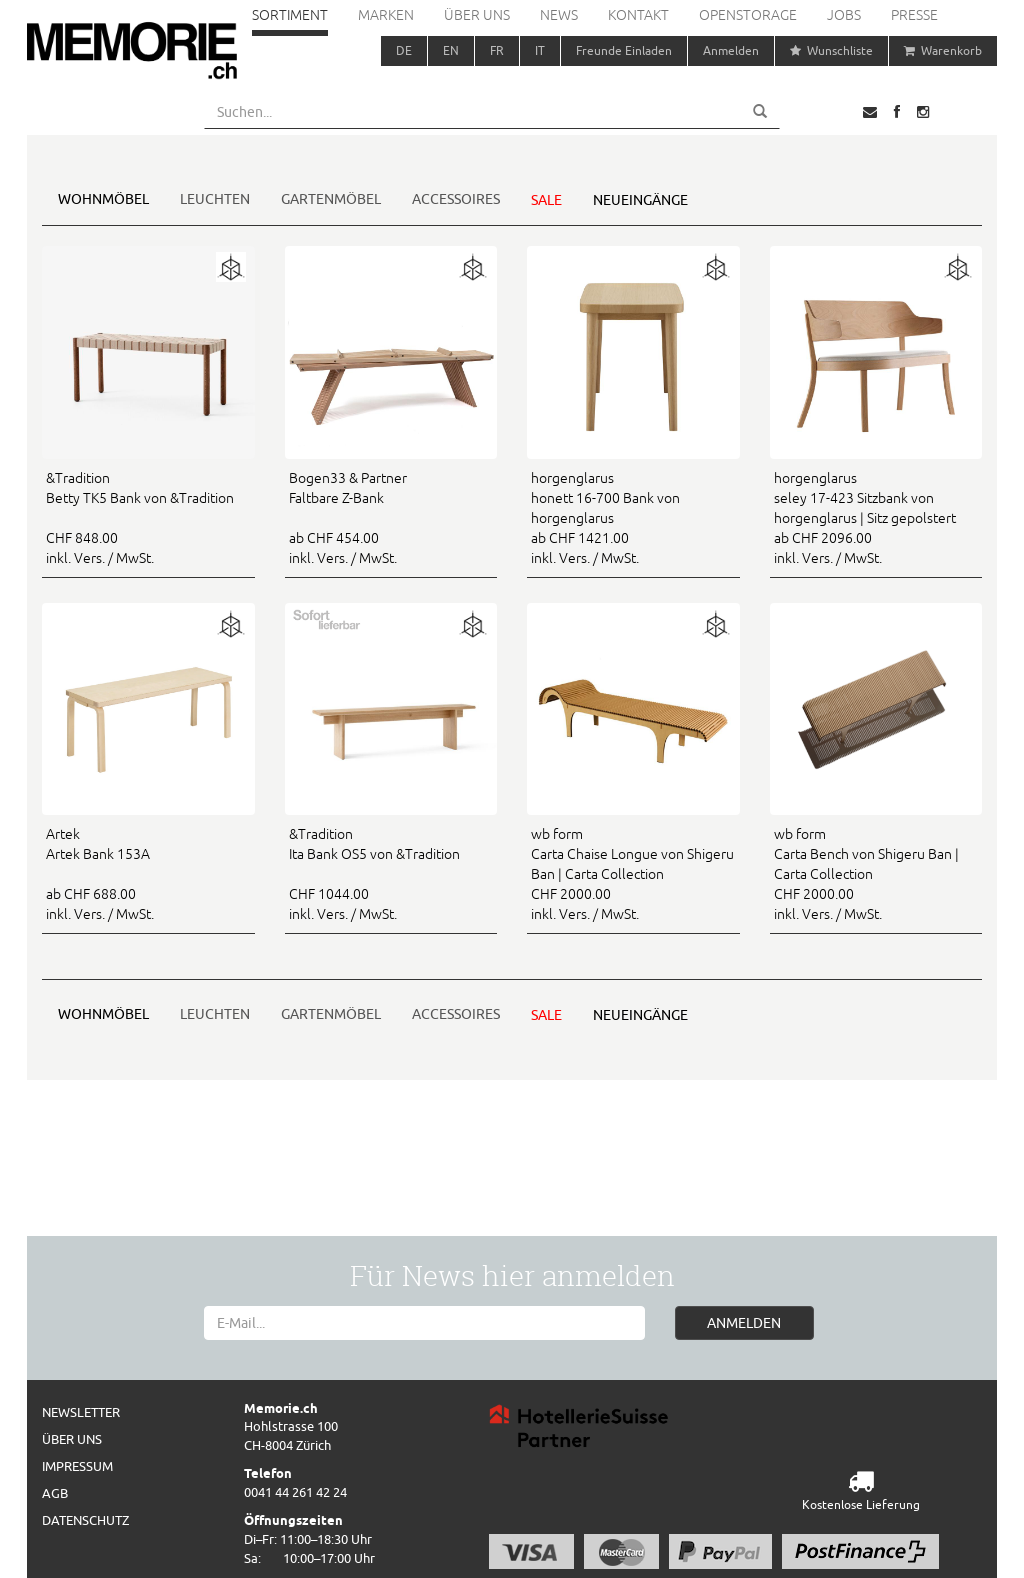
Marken (386, 15)
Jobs (844, 15)
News (559, 15)
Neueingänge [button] (640, 200)
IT (540, 50)
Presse (914, 15)
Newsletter (81, 1412)
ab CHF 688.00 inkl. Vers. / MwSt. (148, 873)
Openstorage (748, 15)
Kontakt (638, 15)
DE (404, 50)
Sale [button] (546, 200)
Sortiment (290, 15)
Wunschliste (831, 50)
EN (451, 50)
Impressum (77, 1466)
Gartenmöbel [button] (331, 199)
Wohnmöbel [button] (103, 199)
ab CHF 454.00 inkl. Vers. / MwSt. (391, 517)
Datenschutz (85, 1520)
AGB (55, 1493)
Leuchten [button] (215, 199)
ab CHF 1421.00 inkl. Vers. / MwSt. (633, 517)
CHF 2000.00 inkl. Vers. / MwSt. (633, 873)
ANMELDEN (744, 1323)
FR (497, 50)
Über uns (477, 15)
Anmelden (731, 50)
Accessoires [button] (456, 199)
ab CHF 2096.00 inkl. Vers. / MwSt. (876, 517)
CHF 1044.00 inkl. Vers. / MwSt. (391, 873)
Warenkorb (943, 50)
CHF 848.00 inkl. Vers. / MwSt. (148, 517)
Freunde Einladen (624, 50)
